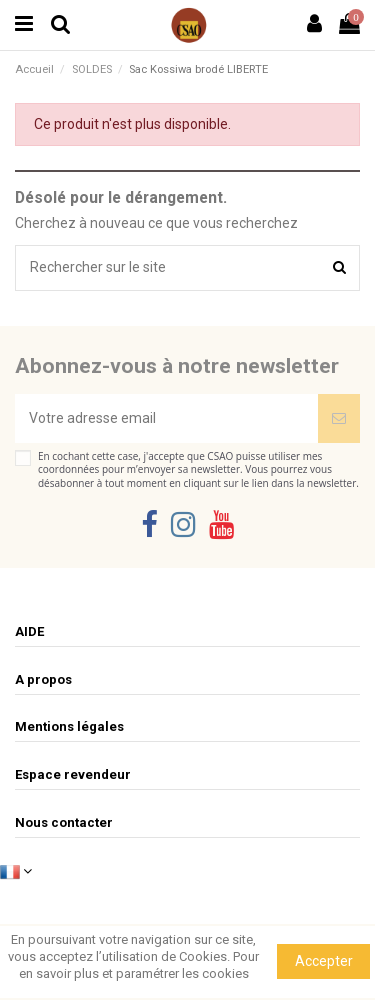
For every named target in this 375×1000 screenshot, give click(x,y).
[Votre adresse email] (166, 418)
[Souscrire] (339, 418)
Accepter (324, 961)
